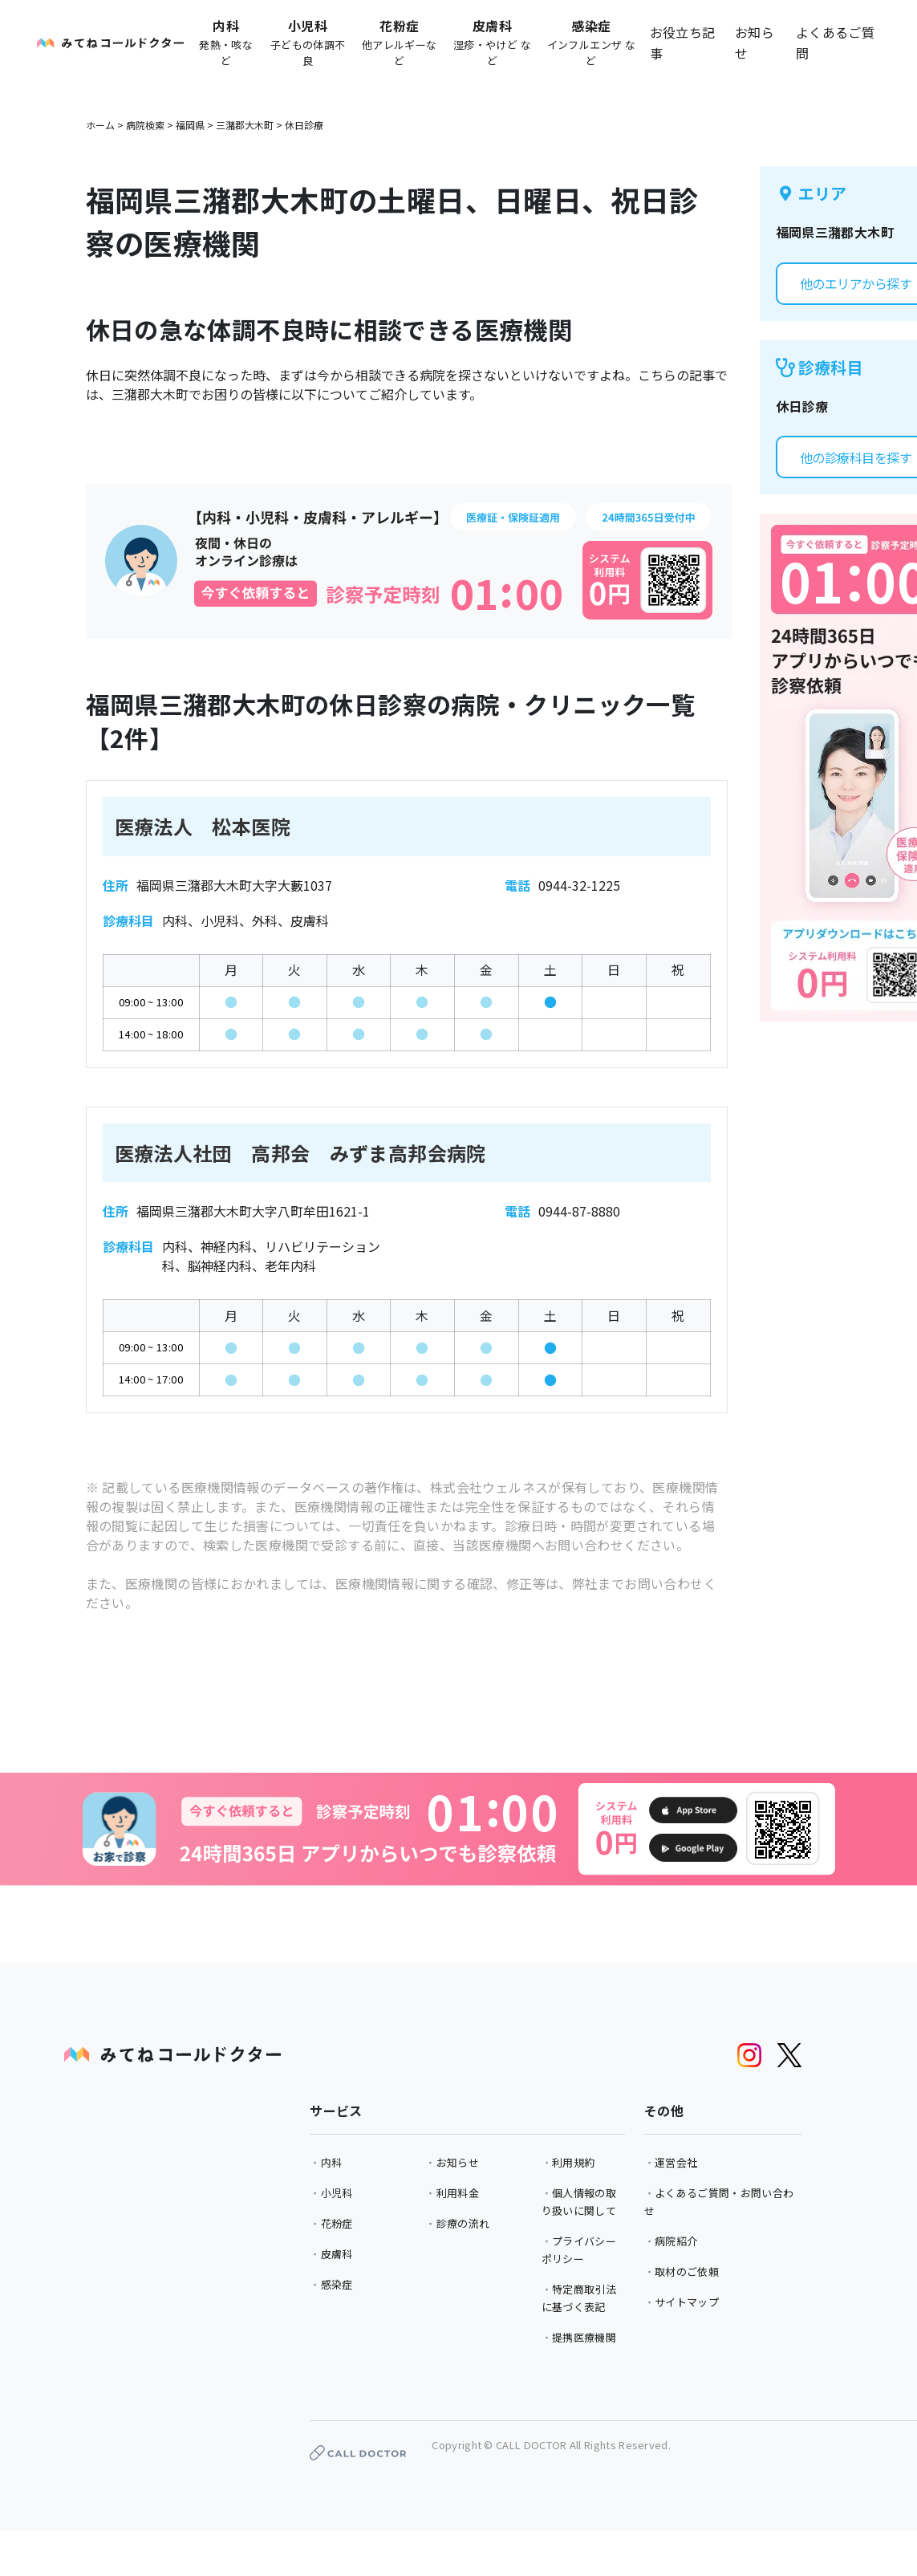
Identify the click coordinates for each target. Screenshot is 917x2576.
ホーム (100, 125)
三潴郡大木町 (245, 125)
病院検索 (145, 125)
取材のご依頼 (687, 2271)
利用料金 (457, 2192)
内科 (332, 2162)
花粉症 (337, 2223)
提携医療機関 (584, 2337)
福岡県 (190, 125)
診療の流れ (463, 2223)
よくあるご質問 (835, 42)
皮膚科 (337, 2253)
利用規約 (573, 2162)
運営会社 (676, 2162)
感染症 (337, 2284)
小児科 (337, 2192)
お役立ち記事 (683, 42)
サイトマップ (687, 2302)
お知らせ (754, 42)
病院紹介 (676, 2241)
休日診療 (304, 125)
